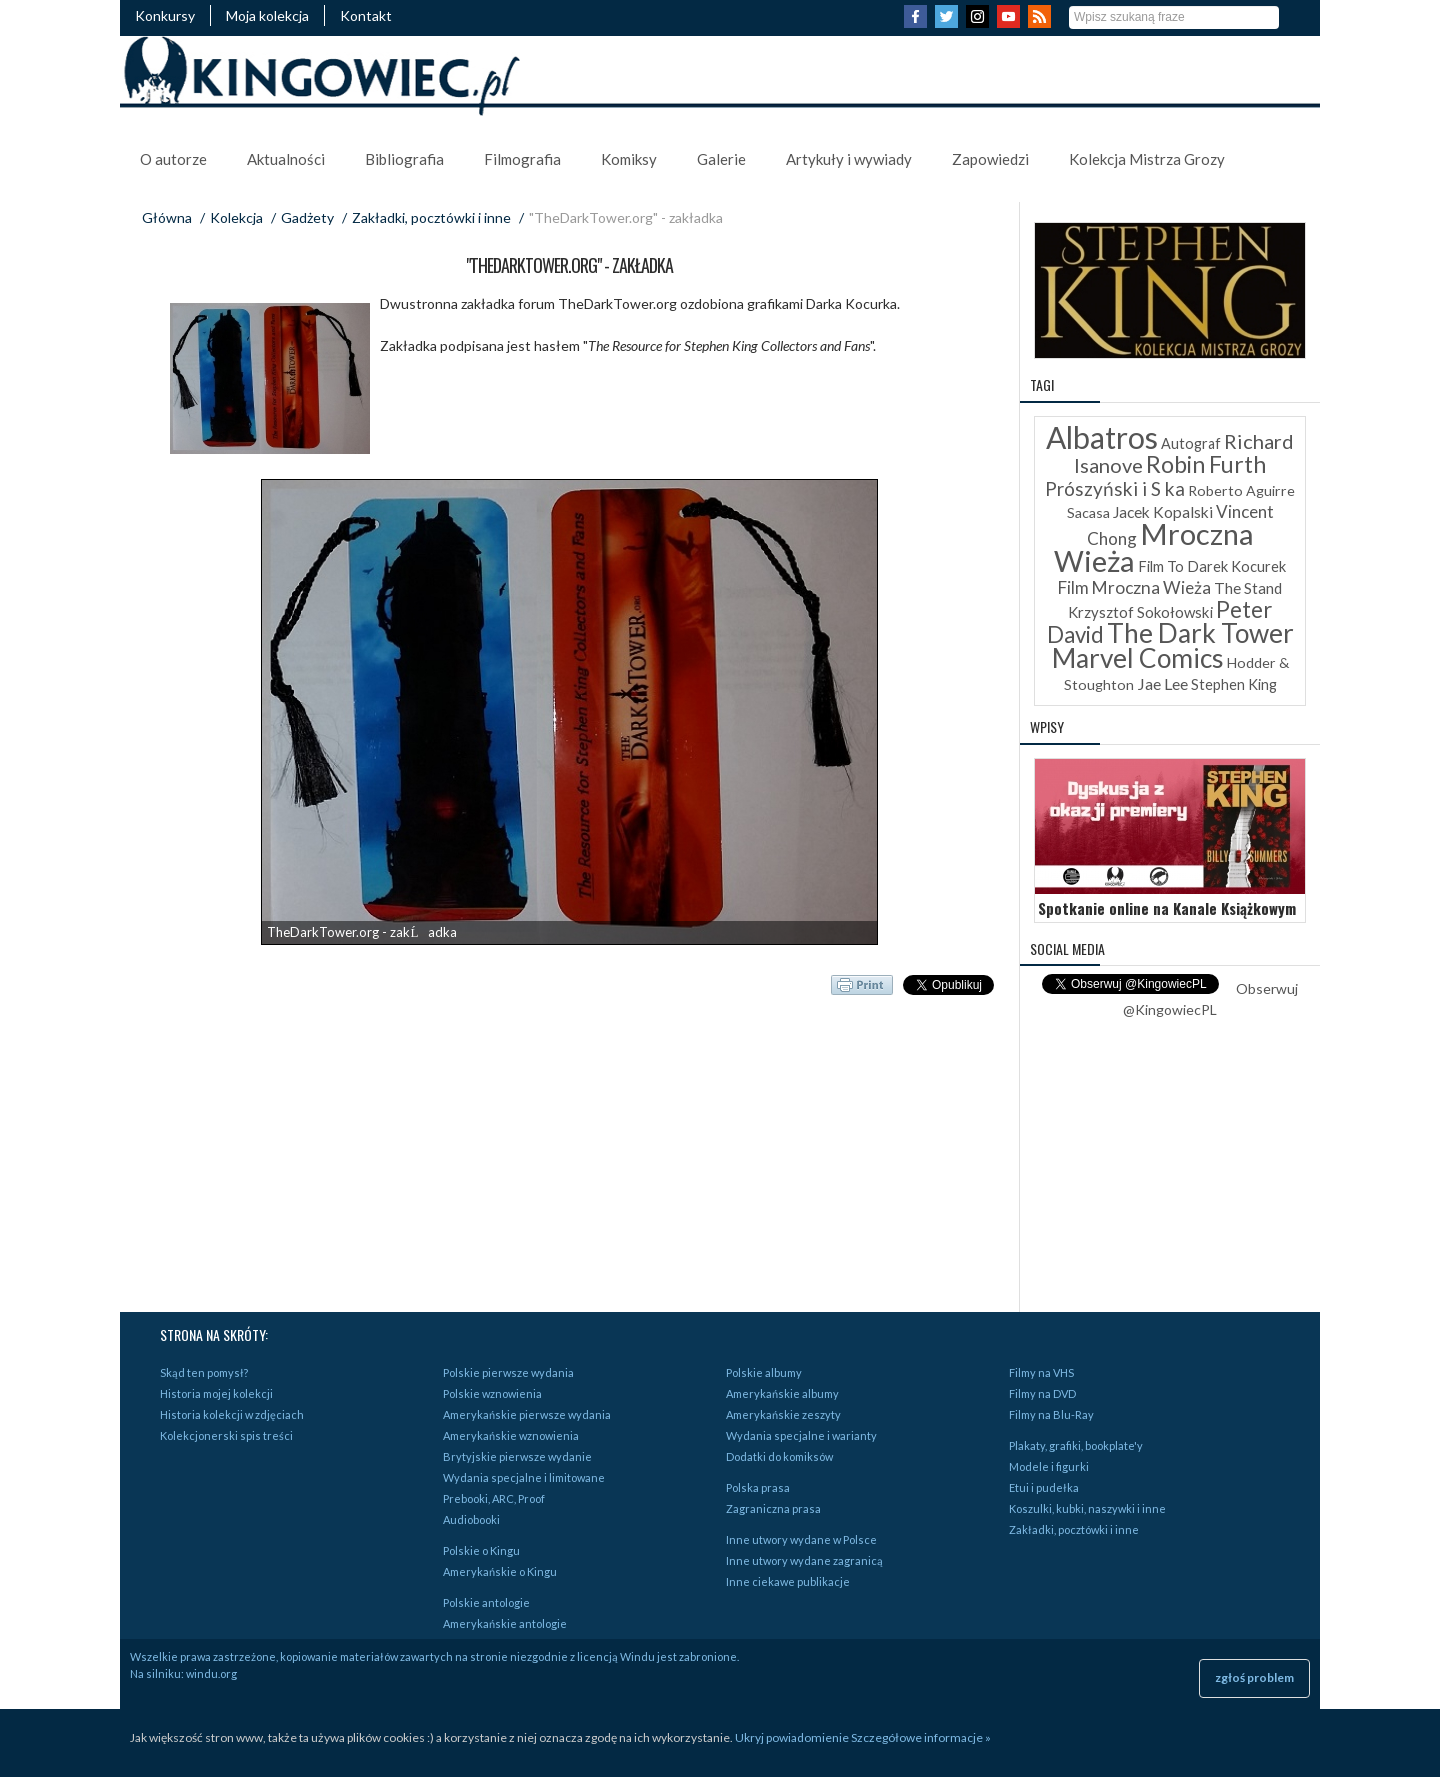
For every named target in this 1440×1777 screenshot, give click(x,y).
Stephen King (1234, 684)
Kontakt (366, 15)
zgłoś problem (1254, 1677)
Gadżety (307, 217)
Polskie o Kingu (481, 1550)
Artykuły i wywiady (849, 159)
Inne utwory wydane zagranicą (804, 1560)
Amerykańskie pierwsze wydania (527, 1414)
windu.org (211, 1673)
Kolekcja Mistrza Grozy (1147, 159)
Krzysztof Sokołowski (1140, 612)
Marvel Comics (1138, 658)
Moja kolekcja (267, 15)
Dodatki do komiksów (779, 1456)
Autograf (1191, 443)
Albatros (1102, 437)
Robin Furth (1206, 464)
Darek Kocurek (1236, 566)
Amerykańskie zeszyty (783, 1414)
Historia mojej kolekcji (216, 1393)
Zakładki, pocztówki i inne (431, 217)
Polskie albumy (764, 1372)
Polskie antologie (486, 1602)
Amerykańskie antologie (505, 1623)
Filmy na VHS (1041, 1372)
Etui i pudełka (1044, 1487)
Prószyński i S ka (1115, 488)
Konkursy (165, 15)
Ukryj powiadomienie (792, 1737)
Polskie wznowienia (492, 1393)
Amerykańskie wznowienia (511, 1435)
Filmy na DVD (1042, 1393)
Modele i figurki (1049, 1466)
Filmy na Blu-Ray (1051, 1414)
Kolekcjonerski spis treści (226, 1435)
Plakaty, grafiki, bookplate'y (1076, 1445)
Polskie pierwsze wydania (508, 1372)
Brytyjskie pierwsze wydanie (517, 1456)
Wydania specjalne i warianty (801, 1435)
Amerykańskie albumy (782, 1393)
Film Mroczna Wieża (1134, 587)
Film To (1161, 566)
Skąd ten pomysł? (204, 1372)
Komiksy (629, 159)
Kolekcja (236, 217)
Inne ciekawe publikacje (788, 1581)
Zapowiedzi (990, 159)
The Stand (1248, 588)
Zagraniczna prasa (773, 1508)
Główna (167, 217)
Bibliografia (404, 159)
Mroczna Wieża (1154, 547)
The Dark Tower (1200, 633)
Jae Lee (1162, 683)
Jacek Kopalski (1163, 512)
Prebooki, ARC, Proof (494, 1498)
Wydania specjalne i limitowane (524, 1477)
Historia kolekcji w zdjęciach (232, 1414)
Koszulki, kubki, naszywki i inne (1087, 1508)
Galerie (721, 159)
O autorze (173, 159)
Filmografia (522, 159)
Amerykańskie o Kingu (500, 1571)
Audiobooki (471, 1519)
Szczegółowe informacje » (921, 1737)
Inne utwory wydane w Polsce (801, 1539)
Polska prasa (758, 1487)
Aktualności (286, 159)
